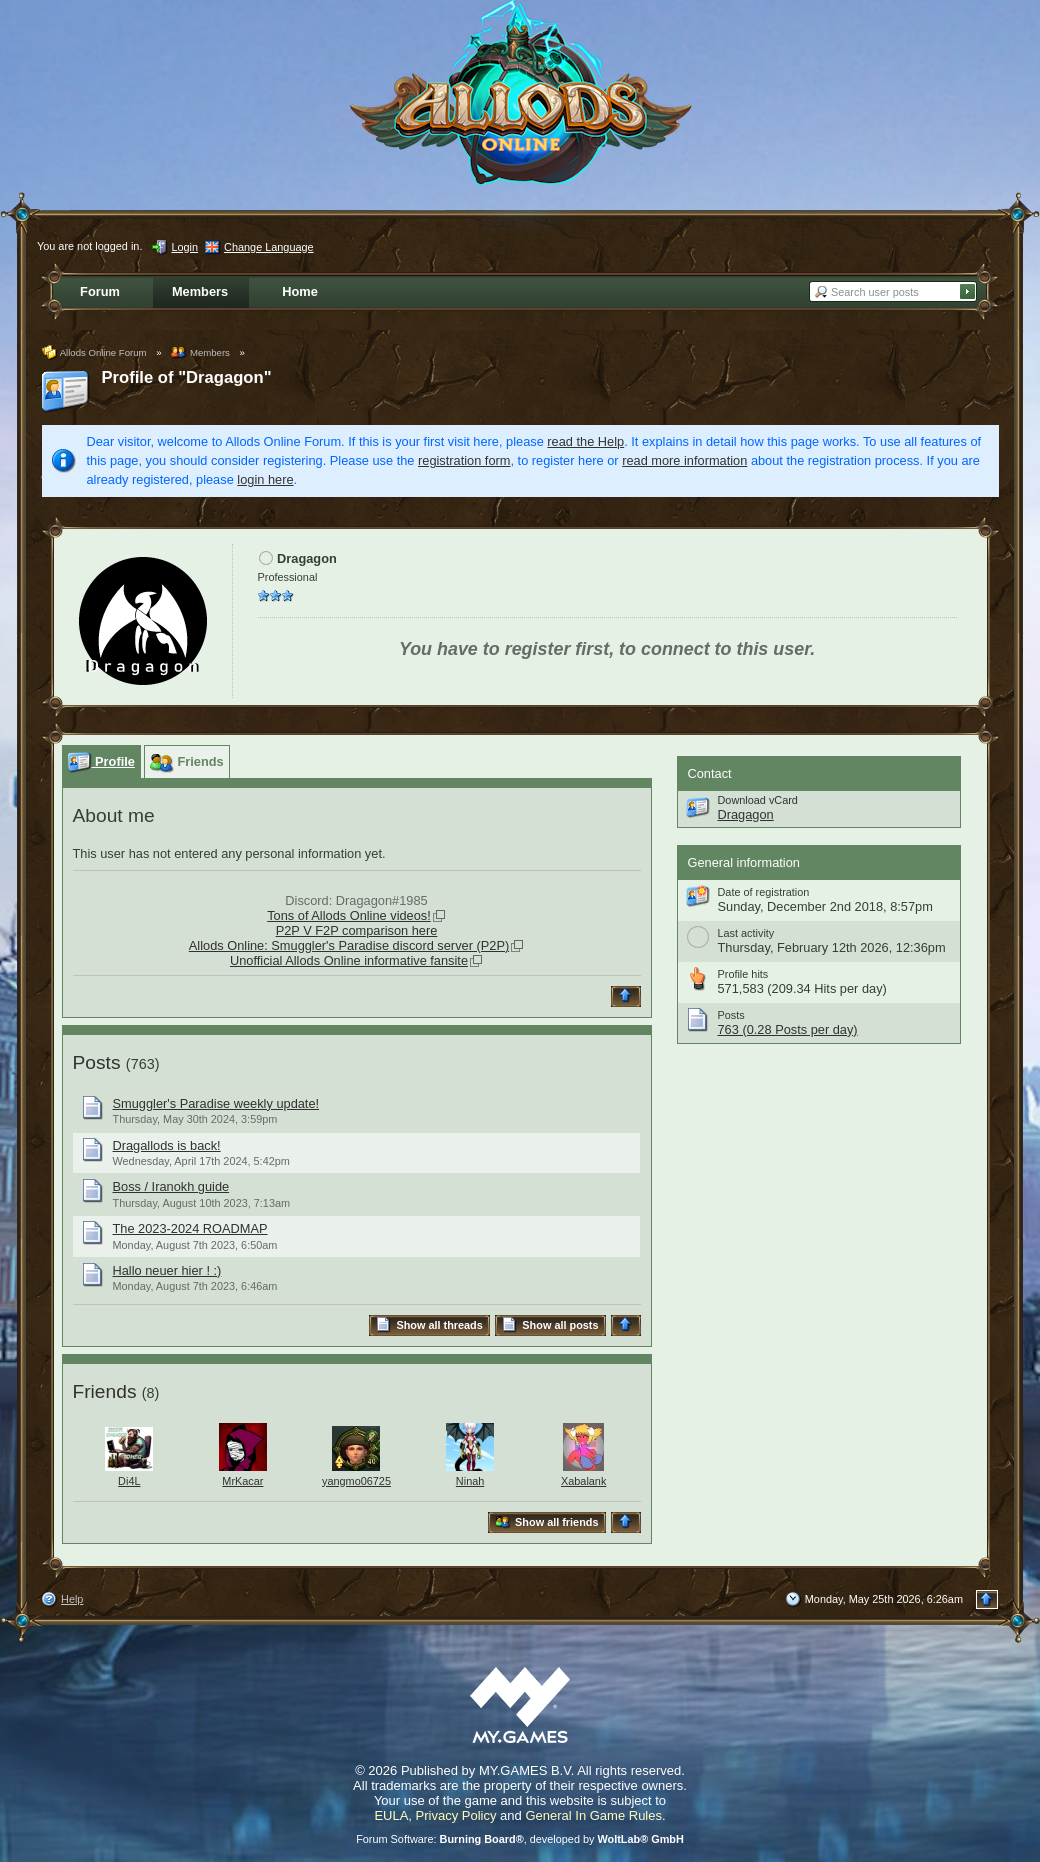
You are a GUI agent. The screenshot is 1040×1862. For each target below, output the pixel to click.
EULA (391, 1815)
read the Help (585, 441)
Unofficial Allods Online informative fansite (349, 960)
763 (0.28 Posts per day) (788, 1029)
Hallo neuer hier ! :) (167, 1270)
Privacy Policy (456, 1815)
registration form (464, 460)
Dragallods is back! (167, 1145)
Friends (105, 1391)
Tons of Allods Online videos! (349, 915)
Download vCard (758, 800)
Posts (97, 1062)
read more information (684, 460)
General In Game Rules (593, 1815)
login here (265, 479)
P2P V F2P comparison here (357, 930)
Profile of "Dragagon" (187, 377)
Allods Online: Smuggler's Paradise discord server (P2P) (349, 945)
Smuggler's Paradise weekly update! (216, 1103)
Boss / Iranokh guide (171, 1186)
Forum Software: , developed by (520, 1839)
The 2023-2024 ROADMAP (190, 1228)
